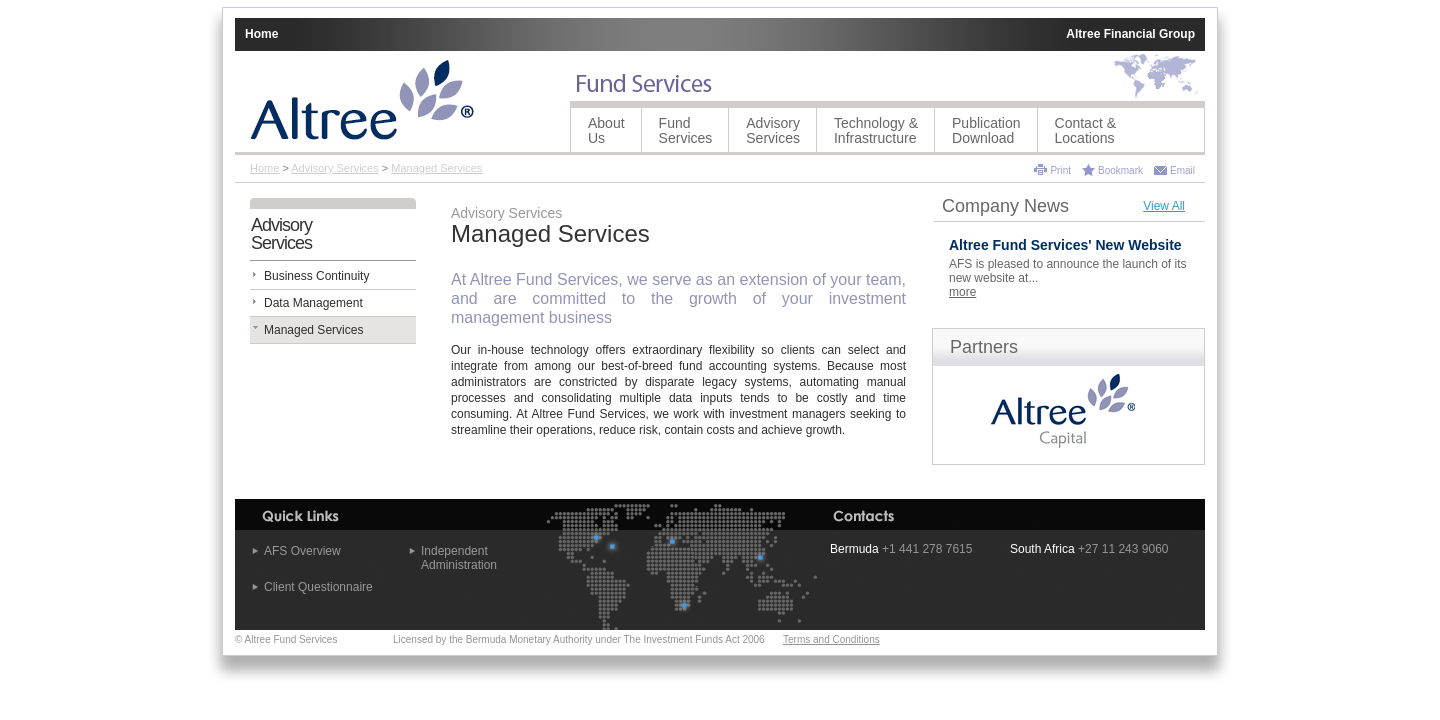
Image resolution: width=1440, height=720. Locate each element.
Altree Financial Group (1130, 34)
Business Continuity (316, 276)
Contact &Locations (1085, 130)
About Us (606, 130)
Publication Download (986, 130)
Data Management (313, 303)
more (962, 292)
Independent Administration (459, 558)
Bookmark (1120, 170)
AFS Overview (302, 551)
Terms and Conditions (831, 639)
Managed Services (436, 168)
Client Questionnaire (318, 587)
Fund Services (686, 130)
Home (261, 34)
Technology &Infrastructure (876, 130)
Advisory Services (773, 130)
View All (1164, 206)
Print (1060, 170)
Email (1182, 170)
